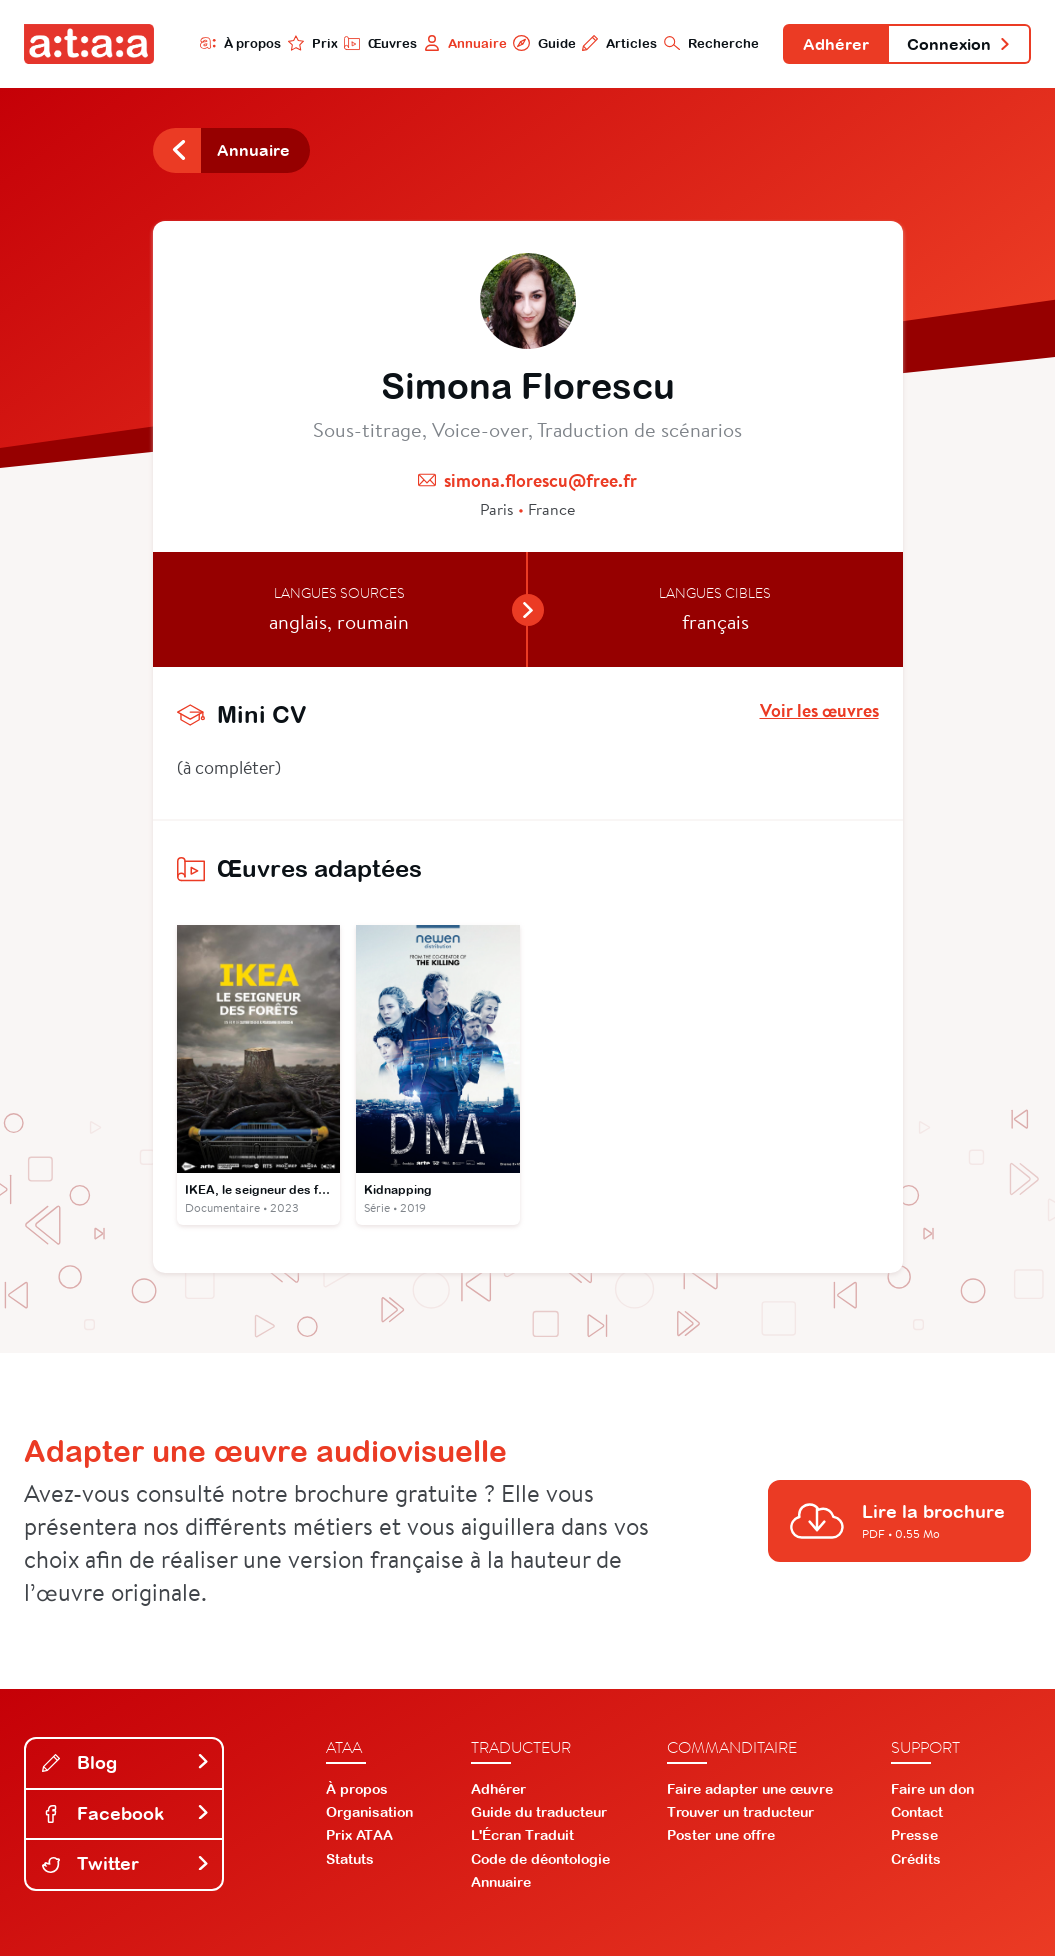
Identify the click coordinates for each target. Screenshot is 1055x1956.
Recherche (711, 43)
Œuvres (380, 43)
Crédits (916, 1859)
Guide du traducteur (539, 1812)
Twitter (126, 1863)
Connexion (959, 44)
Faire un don (932, 1789)
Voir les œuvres (819, 711)
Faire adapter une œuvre (750, 1789)
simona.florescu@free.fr (540, 480)
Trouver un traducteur (740, 1812)
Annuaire (465, 43)
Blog (126, 1762)
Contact (917, 1812)
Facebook (126, 1813)
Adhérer (836, 44)
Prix (313, 43)
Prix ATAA (359, 1835)
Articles (619, 43)
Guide (544, 43)
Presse (914, 1835)
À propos (240, 43)
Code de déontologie (540, 1859)
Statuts (350, 1859)
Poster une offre (721, 1835)
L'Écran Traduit (522, 1835)
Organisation (369, 1812)
